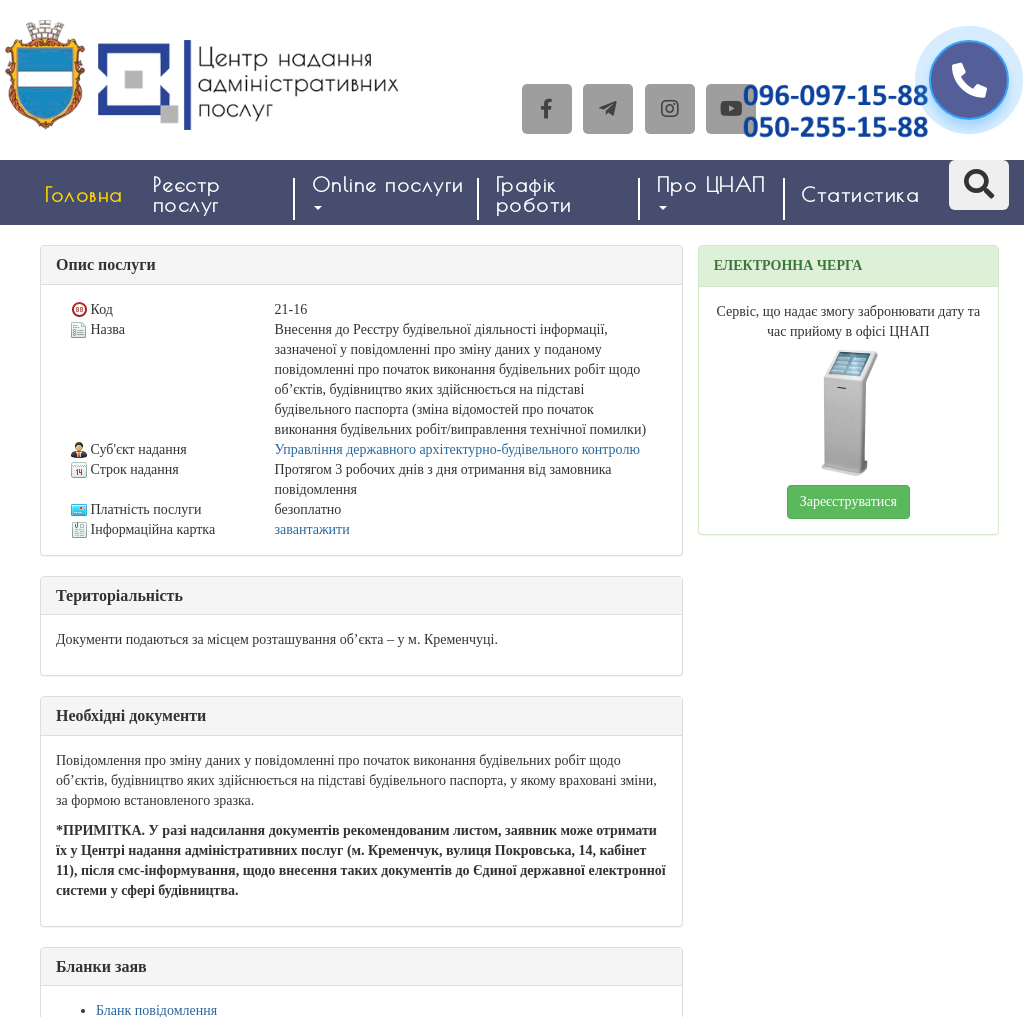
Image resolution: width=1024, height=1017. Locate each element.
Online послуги (388, 191)
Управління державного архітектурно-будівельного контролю (457, 449)
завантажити (312, 529)
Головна (84, 194)
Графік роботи (534, 194)
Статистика (860, 194)
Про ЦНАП (711, 191)
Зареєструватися (848, 501)
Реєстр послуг (187, 194)
